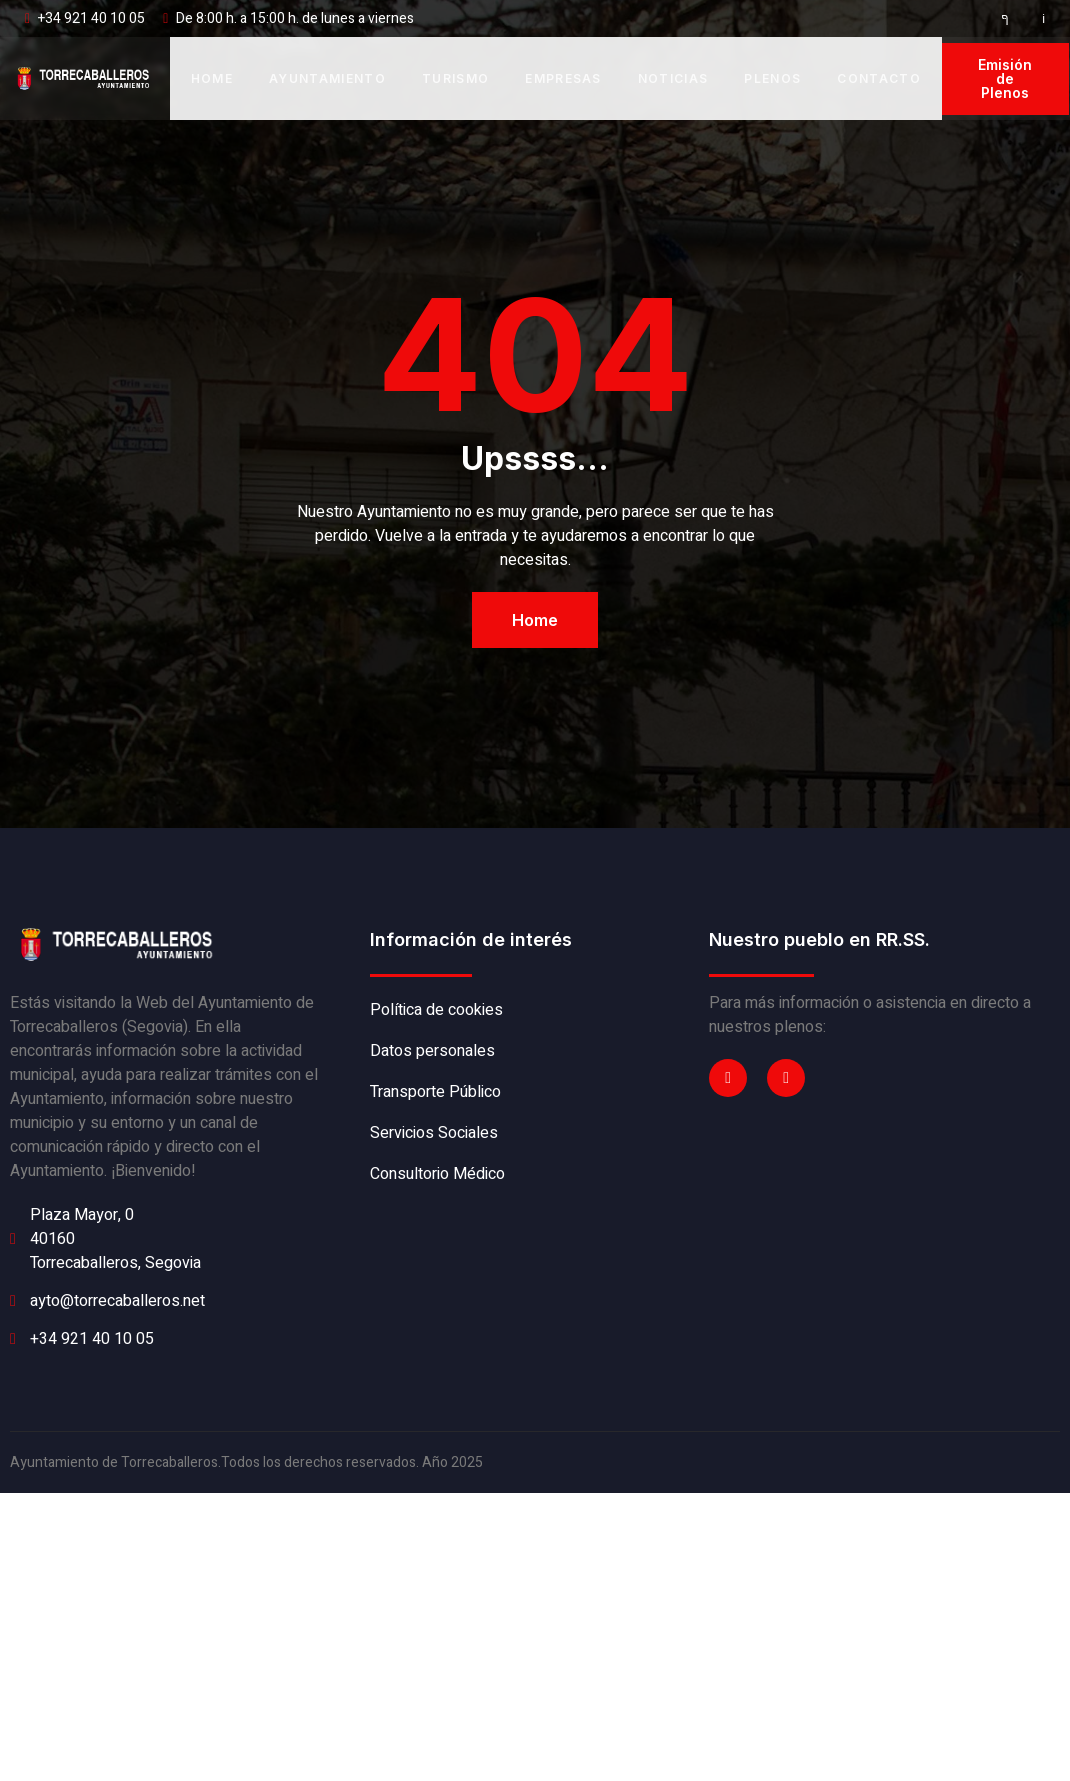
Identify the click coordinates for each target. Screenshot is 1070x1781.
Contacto (879, 78)
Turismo (455, 78)
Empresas (563, 78)
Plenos (772, 78)
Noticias (673, 78)
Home (212, 78)
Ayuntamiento (327, 78)
